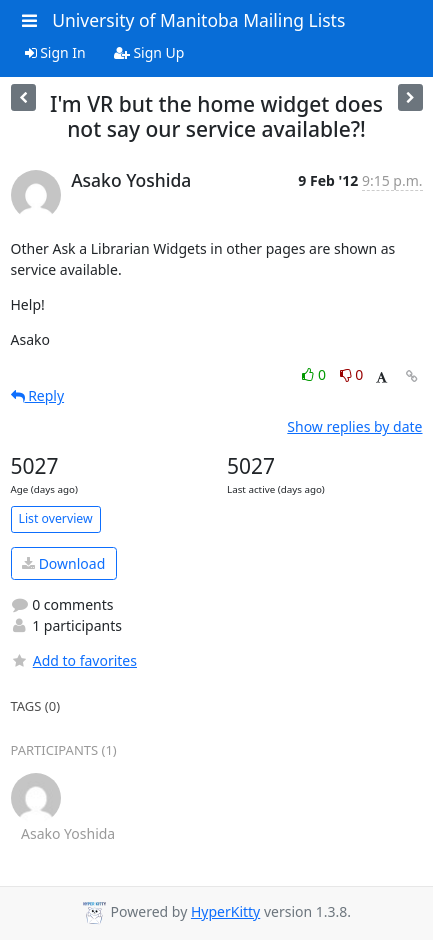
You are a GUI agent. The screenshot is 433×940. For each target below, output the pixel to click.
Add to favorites (74, 660)
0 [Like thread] (315, 374)
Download (63, 563)
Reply (38, 395)
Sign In (55, 52)
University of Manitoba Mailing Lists (198, 20)
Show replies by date (354, 426)
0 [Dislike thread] (352, 374)
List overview (56, 518)
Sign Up (149, 52)
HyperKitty (225, 911)
